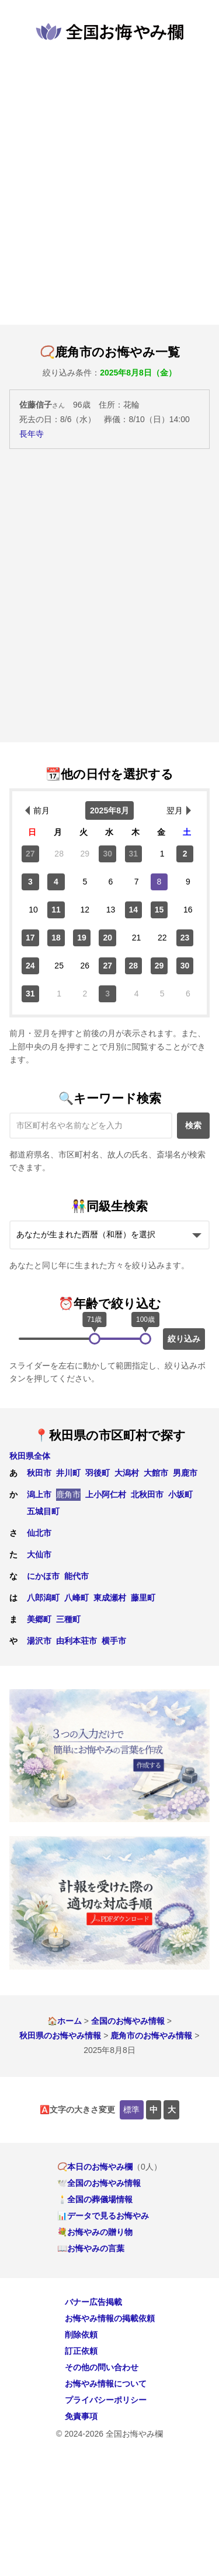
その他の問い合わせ (101, 2367)
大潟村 (126, 1472)
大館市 (156, 1472)
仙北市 (39, 1533)
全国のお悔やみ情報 (128, 2021)
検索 (193, 1125)
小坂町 (180, 1494)
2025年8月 (109, 810)
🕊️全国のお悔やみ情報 (99, 2183)
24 (30, 965)
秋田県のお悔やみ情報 (60, 2035)
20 (107, 937)
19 (81, 937)
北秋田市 (147, 1494)
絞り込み (184, 1338)
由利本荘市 (76, 1640)
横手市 (114, 1640)
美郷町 (39, 1619)
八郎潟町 (43, 1597)
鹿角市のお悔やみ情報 (151, 2035)
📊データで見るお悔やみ (103, 2215)
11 (56, 909)
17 (30, 937)
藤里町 (143, 1597)
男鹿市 (185, 1472)
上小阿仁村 (105, 1494)
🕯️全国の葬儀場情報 (95, 2199)
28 (133, 965)
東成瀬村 (109, 1597)
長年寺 (31, 433)
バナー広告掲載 (93, 2302)
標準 (131, 2109)
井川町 (68, 1472)
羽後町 (97, 1472)
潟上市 (39, 1494)
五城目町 (43, 1511)
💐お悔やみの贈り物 (95, 2232)
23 (185, 937)
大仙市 (39, 1554)
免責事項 (81, 2416)
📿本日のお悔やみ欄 (95, 2166)
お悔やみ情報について (106, 2383)
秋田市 (39, 1472)
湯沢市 (39, 1640)
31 (133, 853)
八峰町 (76, 1597)
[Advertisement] (109, 182)
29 (159, 965)
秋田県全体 (29, 1456)
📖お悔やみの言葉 (90, 2248)
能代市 (76, 1576)
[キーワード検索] (90, 1125)
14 (133, 909)
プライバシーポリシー (106, 2400)
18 (56, 937)
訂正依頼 (81, 2351)
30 (107, 853)
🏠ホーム (64, 2021)
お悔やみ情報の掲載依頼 (110, 2318)
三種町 (68, 1619)
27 (30, 853)
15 (159, 909)
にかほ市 (43, 1576)
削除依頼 (81, 2334)
